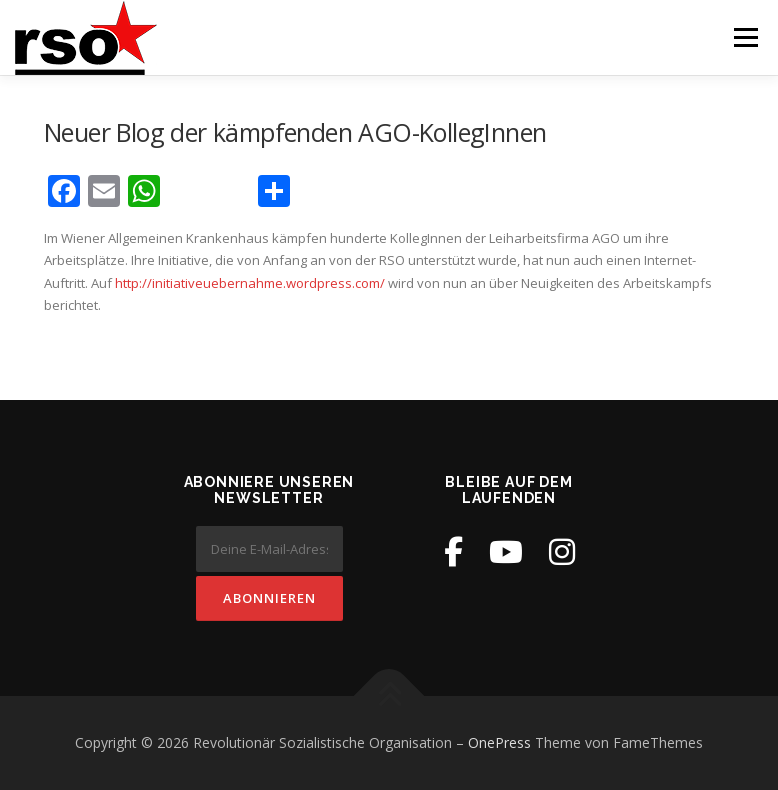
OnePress (499, 742)
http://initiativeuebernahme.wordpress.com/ (250, 283)
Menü (745, 37)
